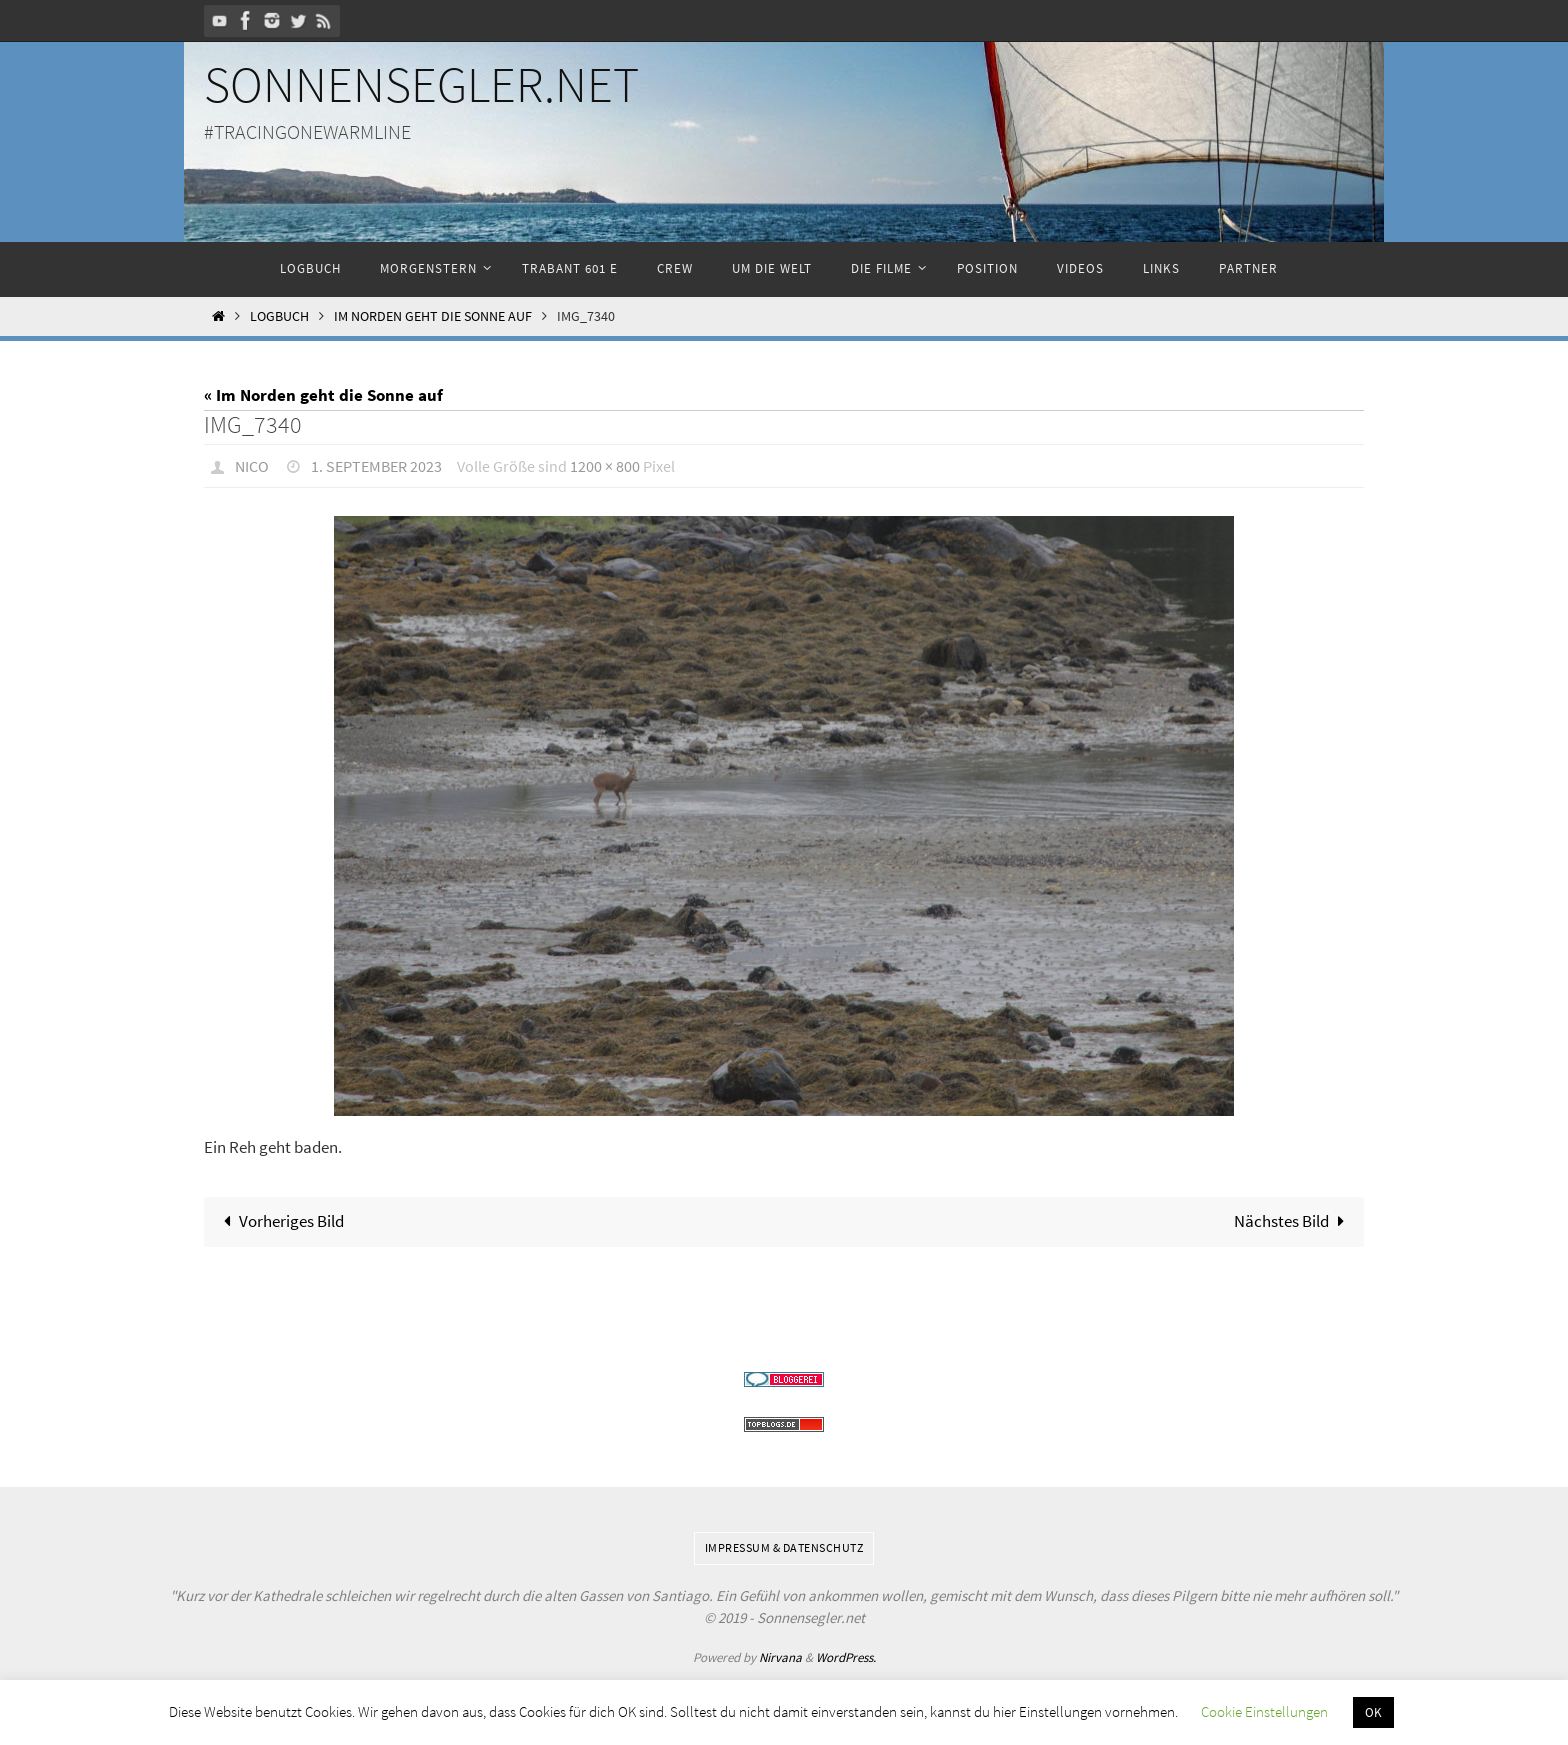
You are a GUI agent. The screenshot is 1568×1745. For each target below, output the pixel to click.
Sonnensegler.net (421, 84)
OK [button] (1373, 1712)
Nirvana (780, 1657)
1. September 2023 (376, 466)
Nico (252, 466)
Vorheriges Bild (280, 1221)
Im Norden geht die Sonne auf (433, 316)
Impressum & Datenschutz (784, 1547)
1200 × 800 (605, 466)
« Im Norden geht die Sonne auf (323, 395)
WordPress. (846, 1657)
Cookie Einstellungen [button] (1264, 1711)
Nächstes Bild (1293, 1221)
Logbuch (279, 316)
